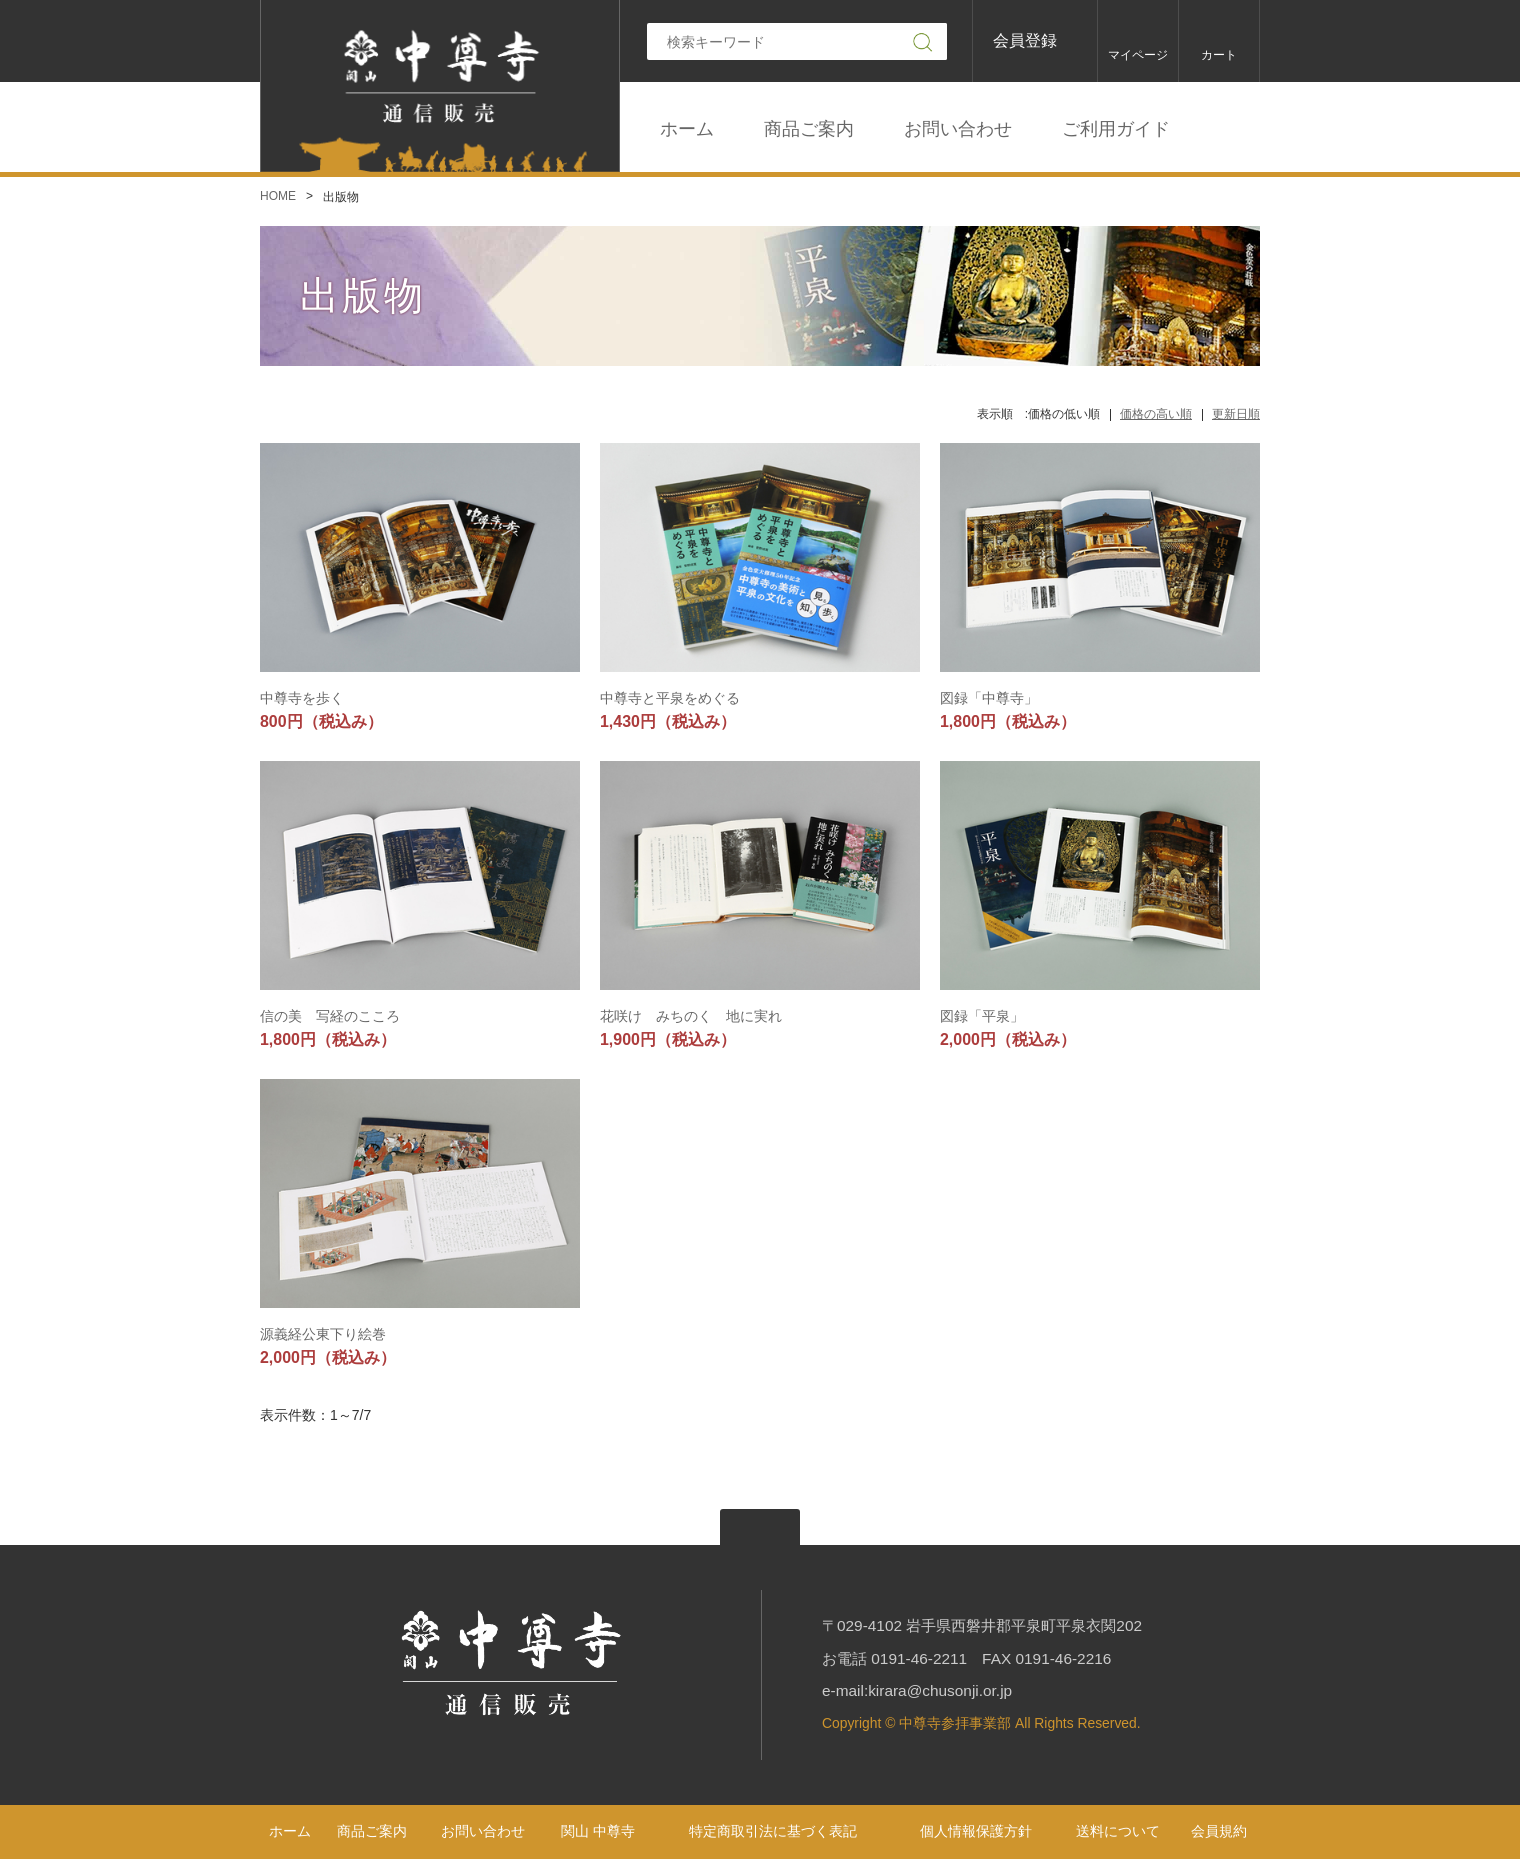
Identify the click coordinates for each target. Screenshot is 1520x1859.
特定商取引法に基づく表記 (773, 1831)
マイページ (1138, 55)
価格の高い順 (1156, 414)
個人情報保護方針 (976, 1831)
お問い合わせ (958, 129)
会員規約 (1219, 1831)
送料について (1118, 1831)
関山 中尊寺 (598, 1831)
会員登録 (1025, 40)
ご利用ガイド (1116, 129)
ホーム (687, 129)
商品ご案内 (809, 129)
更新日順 (1236, 414)
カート (1219, 55)
